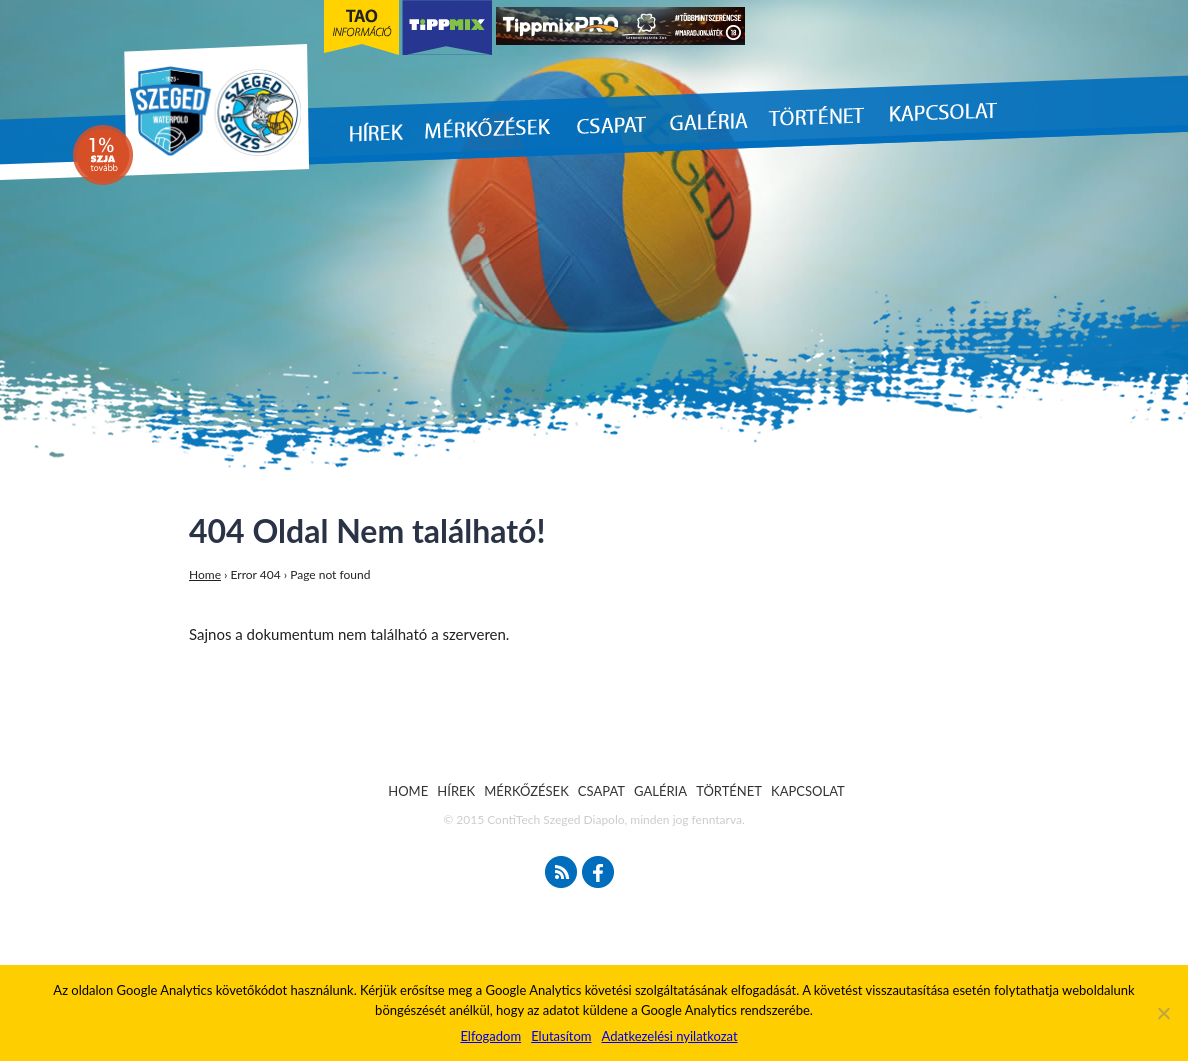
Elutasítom (561, 1036)
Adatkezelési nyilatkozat (669, 1036)
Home (205, 574)
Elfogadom (490, 1036)
